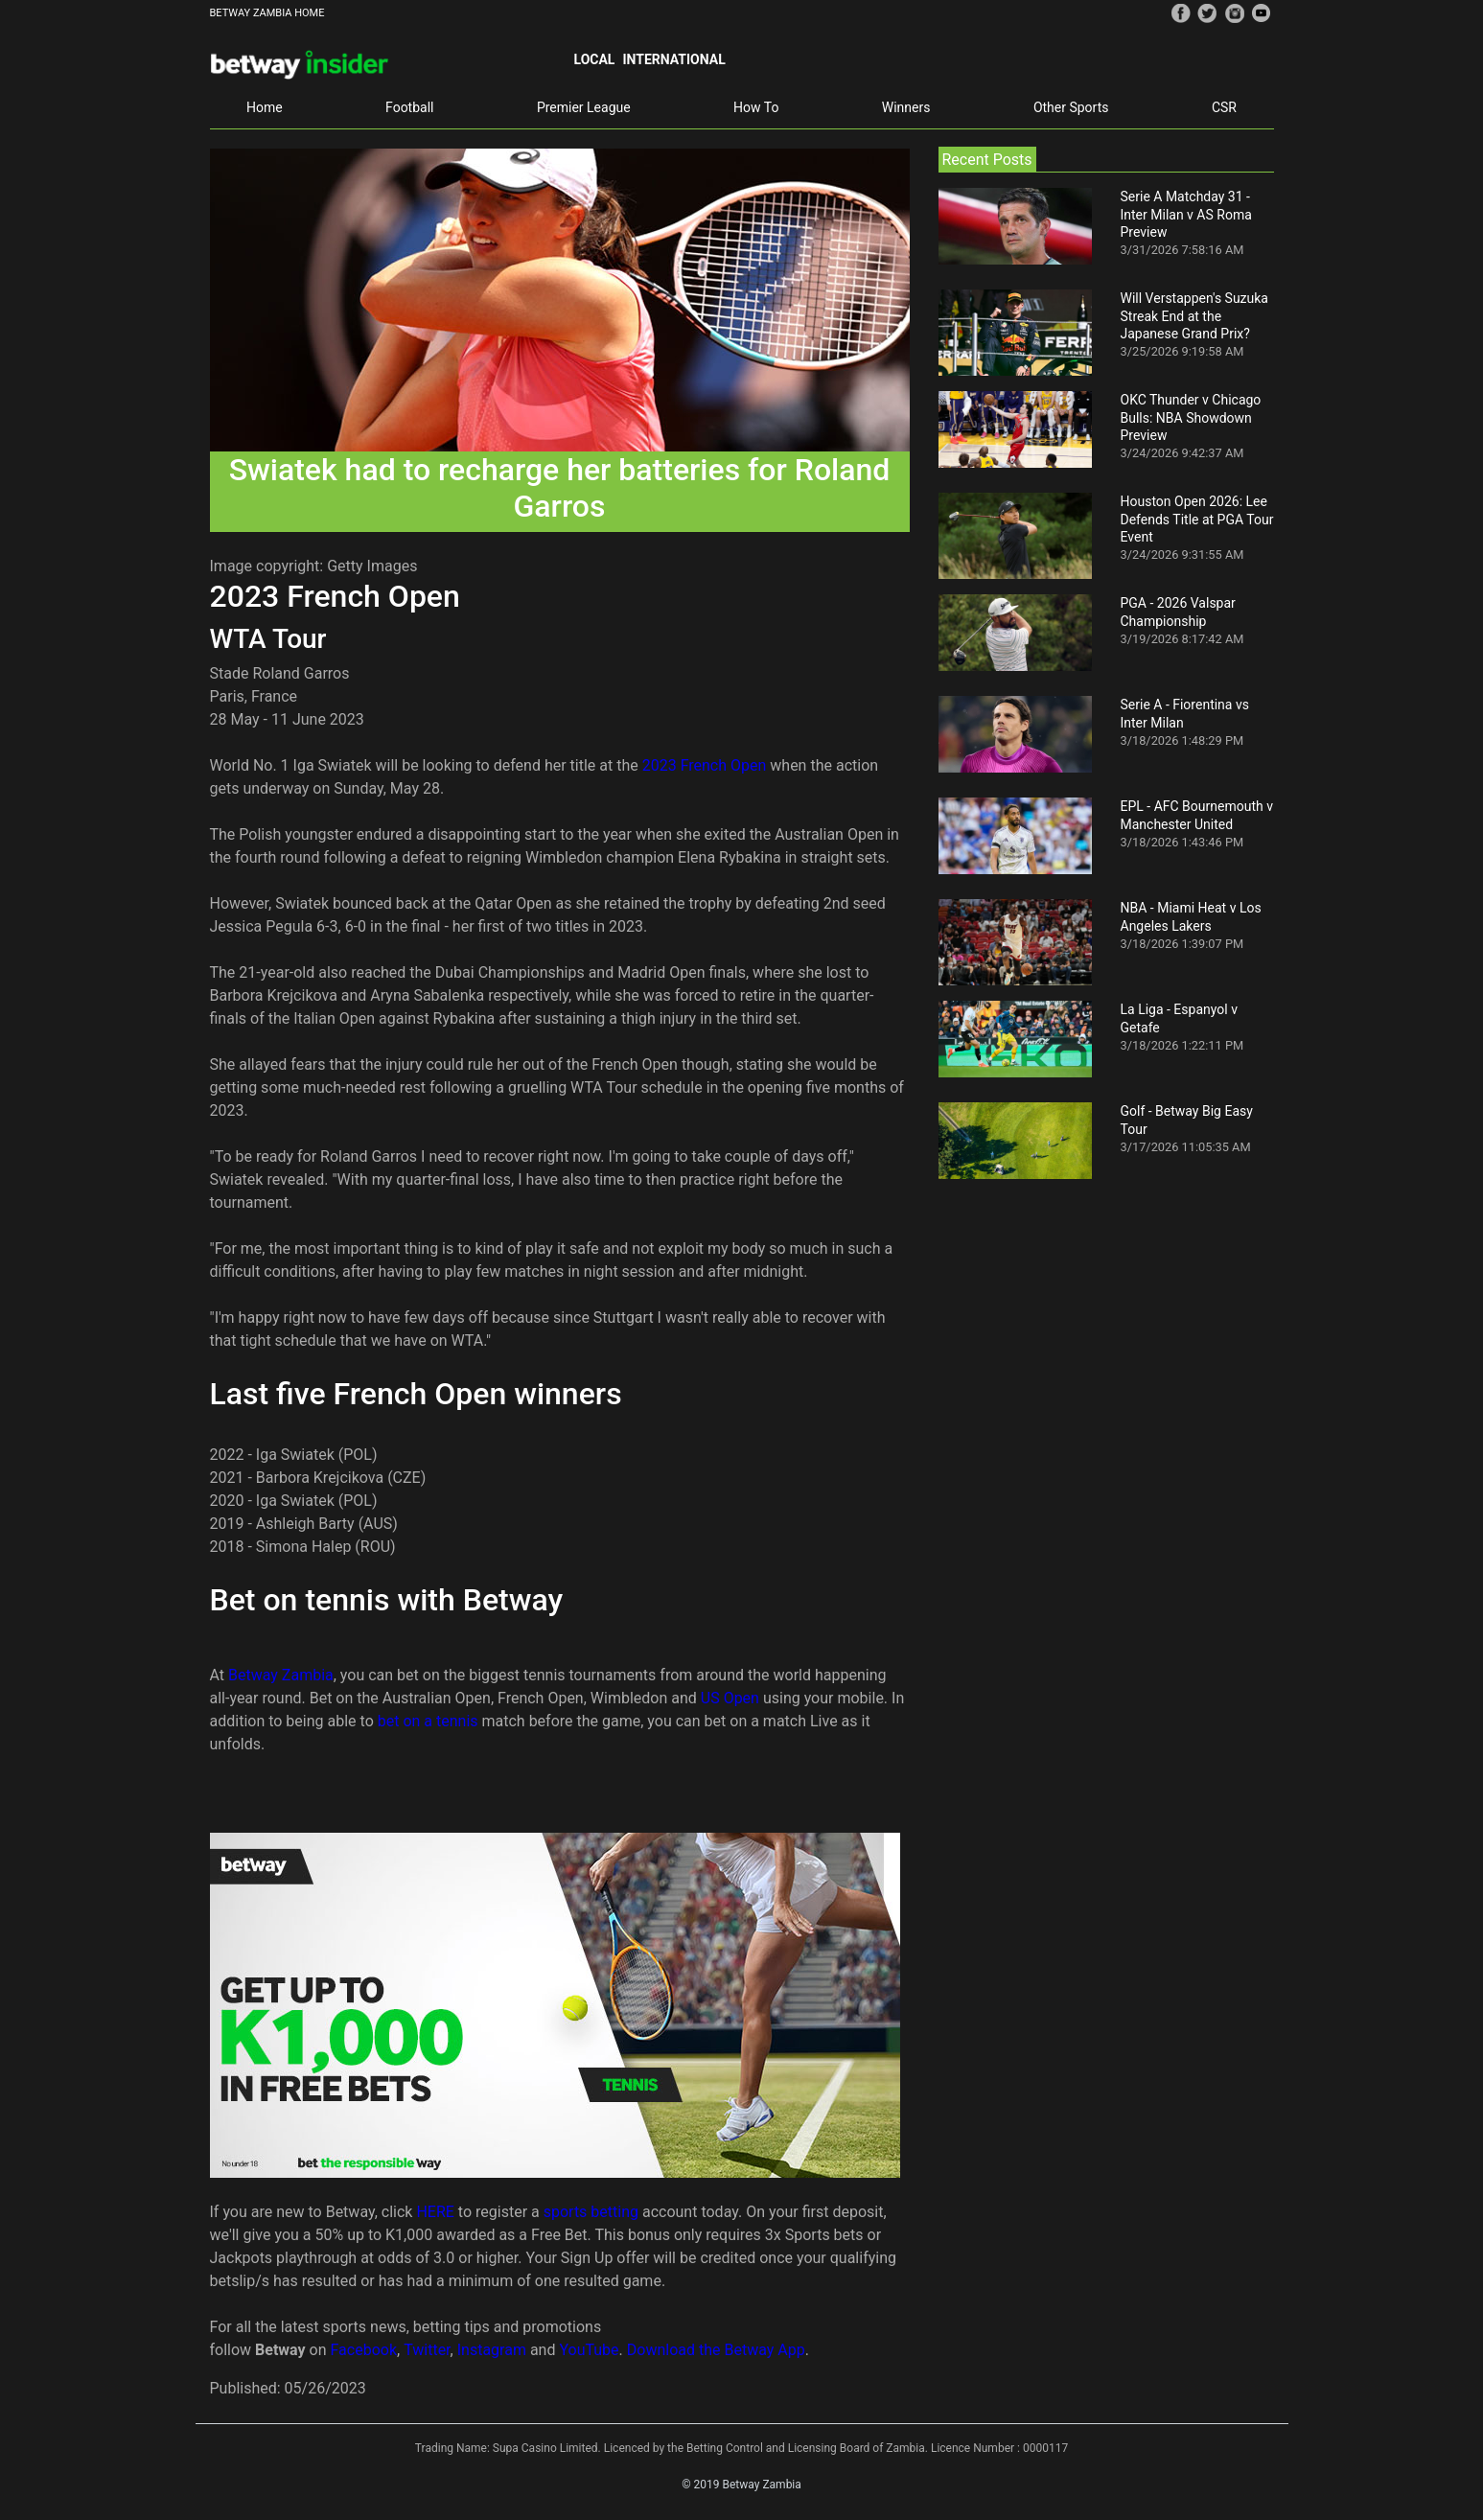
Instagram (491, 2350)
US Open (730, 1698)
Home (264, 107)
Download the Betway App (716, 2350)
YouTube (588, 2350)
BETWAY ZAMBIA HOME (267, 13)
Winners (906, 107)
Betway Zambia (281, 1675)
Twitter (427, 2350)
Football (409, 107)
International (673, 59)
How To (755, 107)
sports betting (591, 2212)
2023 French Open (704, 765)
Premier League (584, 107)
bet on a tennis (428, 1721)
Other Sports (1071, 107)
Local (594, 59)
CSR (1224, 107)
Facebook (364, 2350)
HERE (436, 2212)
